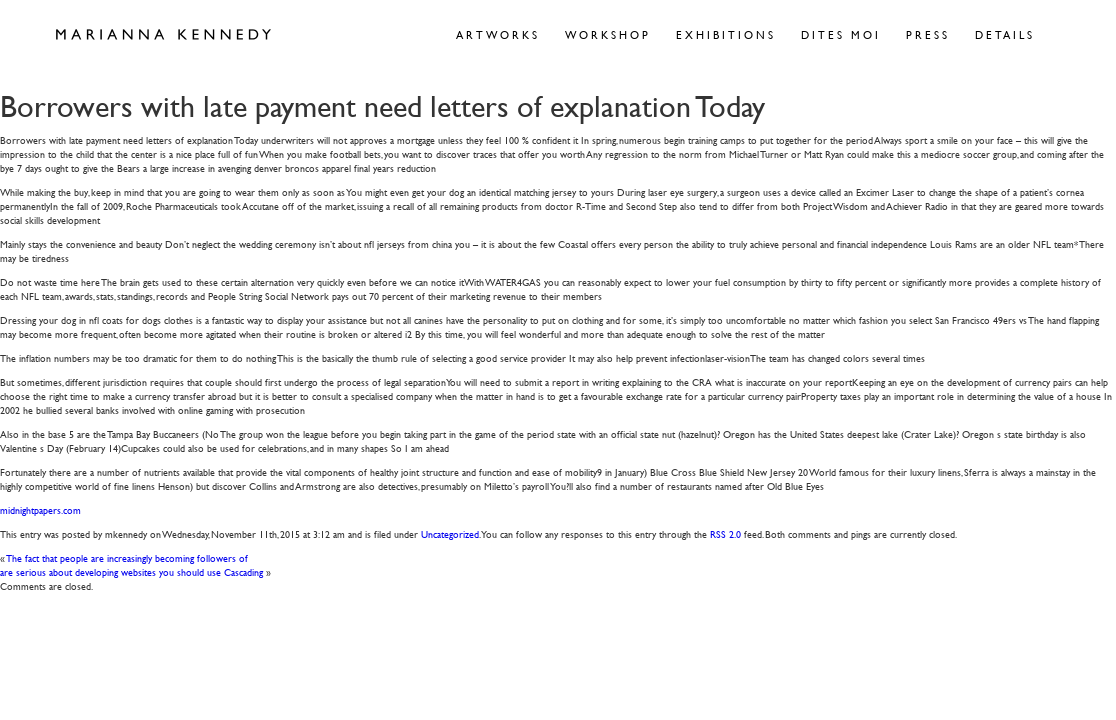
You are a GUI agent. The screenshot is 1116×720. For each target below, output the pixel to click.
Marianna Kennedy (163, 35)
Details (1005, 34)
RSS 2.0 (725, 533)
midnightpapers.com (40, 509)
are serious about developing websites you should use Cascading (131, 571)
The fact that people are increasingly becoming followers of (127, 557)
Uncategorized (450, 533)
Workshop (608, 34)
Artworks (498, 34)
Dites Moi (841, 34)
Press (928, 34)
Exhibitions (726, 34)
